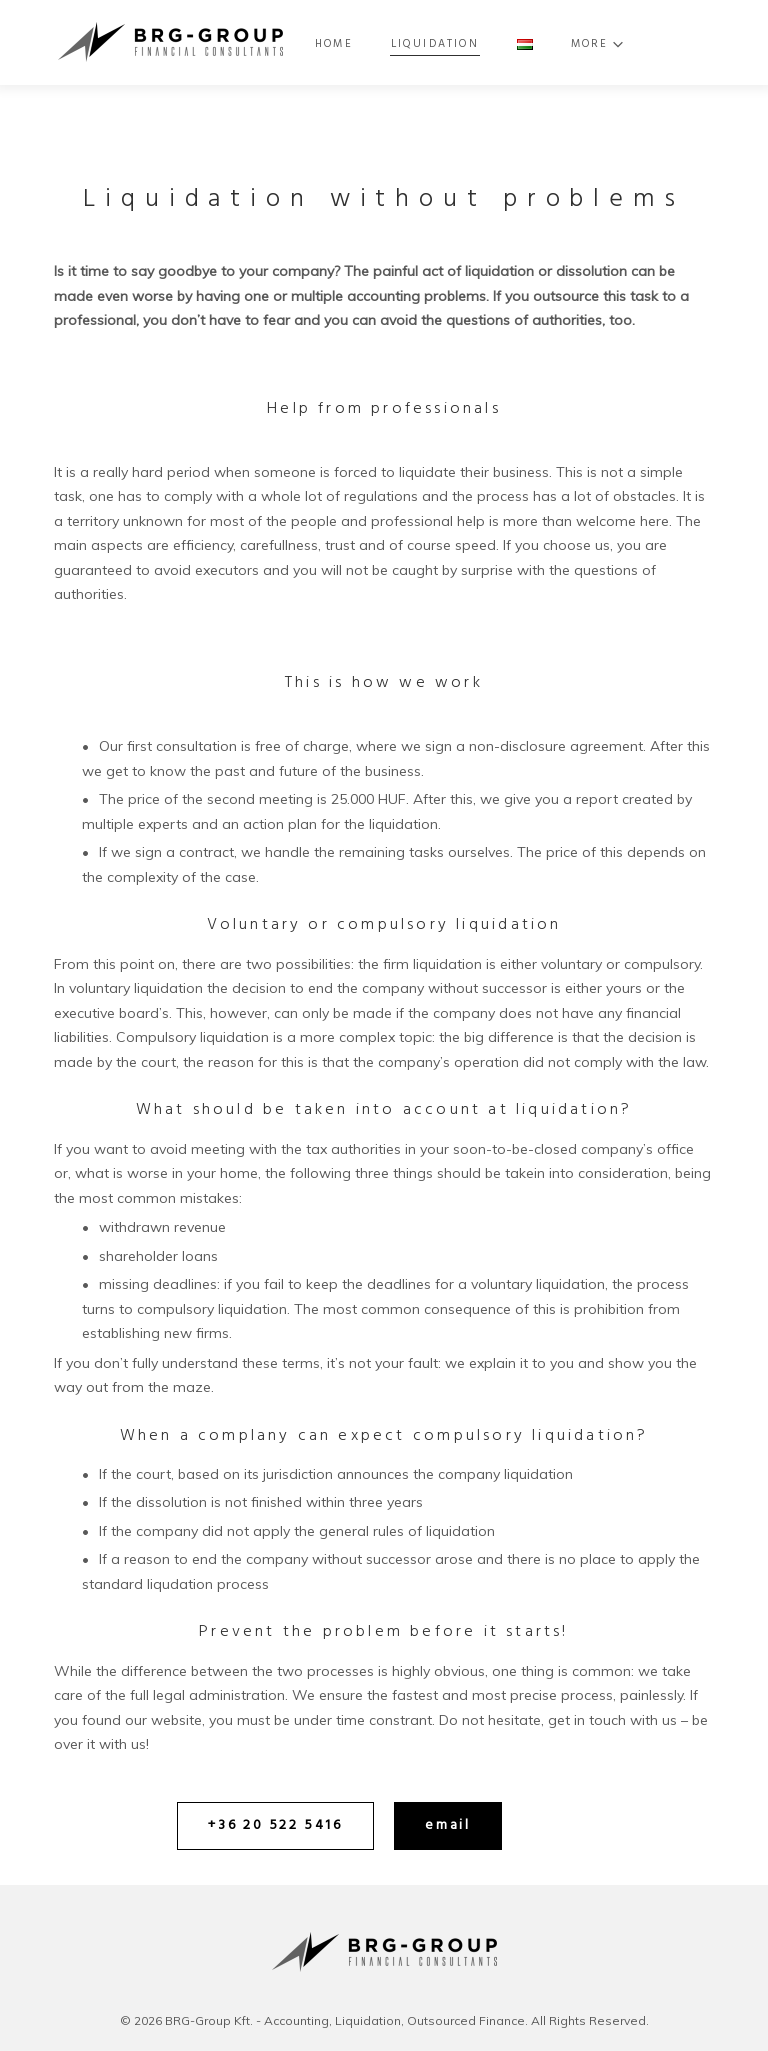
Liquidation (473, 44)
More (624, 44)
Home (374, 44)
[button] (275, 1826)
